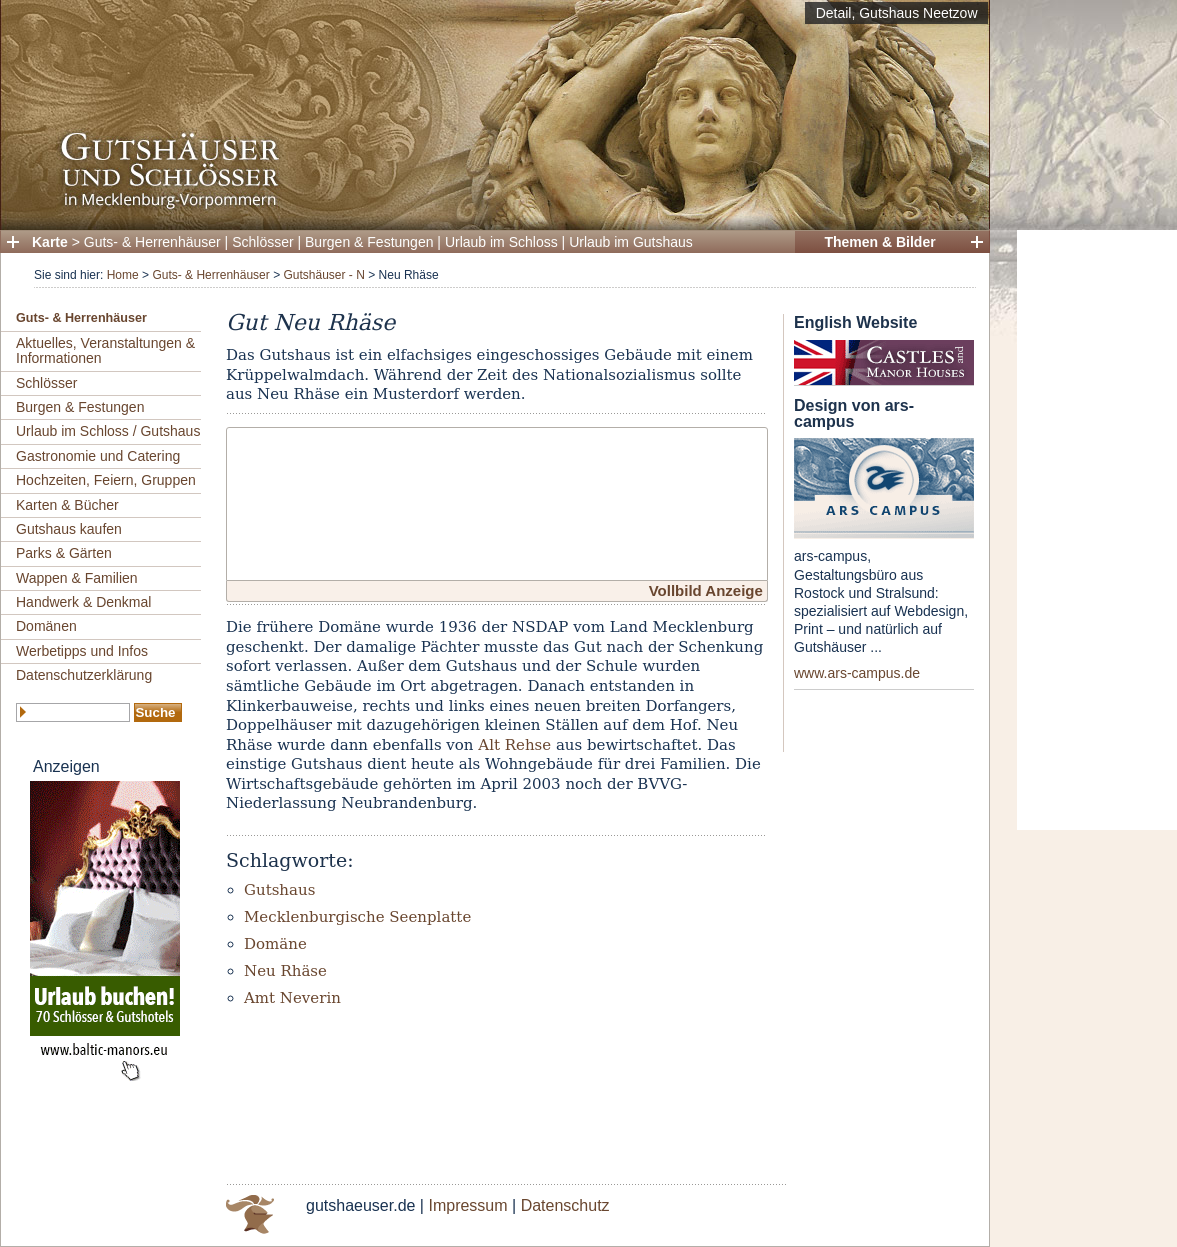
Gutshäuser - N (323, 275)
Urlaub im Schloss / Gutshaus (108, 431)
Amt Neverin (292, 998)
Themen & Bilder (879, 242)
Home (123, 275)
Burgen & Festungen (369, 242)
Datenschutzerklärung (84, 675)
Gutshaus (279, 890)
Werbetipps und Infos (82, 651)
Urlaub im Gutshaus (631, 242)
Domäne (275, 944)
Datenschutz (565, 1205)
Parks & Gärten (64, 553)
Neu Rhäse (285, 971)
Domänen (46, 626)
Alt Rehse (514, 745)
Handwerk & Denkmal (83, 602)
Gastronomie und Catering (98, 456)
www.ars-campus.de (857, 673)
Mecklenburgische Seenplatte (357, 917)
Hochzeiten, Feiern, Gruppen (106, 480)
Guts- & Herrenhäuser (152, 242)
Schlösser (262, 242)
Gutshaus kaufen (69, 529)
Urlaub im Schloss (501, 242)
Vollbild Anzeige (706, 590)
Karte (50, 242)
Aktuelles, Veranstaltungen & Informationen (105, 350)
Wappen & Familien (77, 578)
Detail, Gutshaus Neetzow (897, 13)
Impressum (467, 1205)
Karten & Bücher (67, 505)
